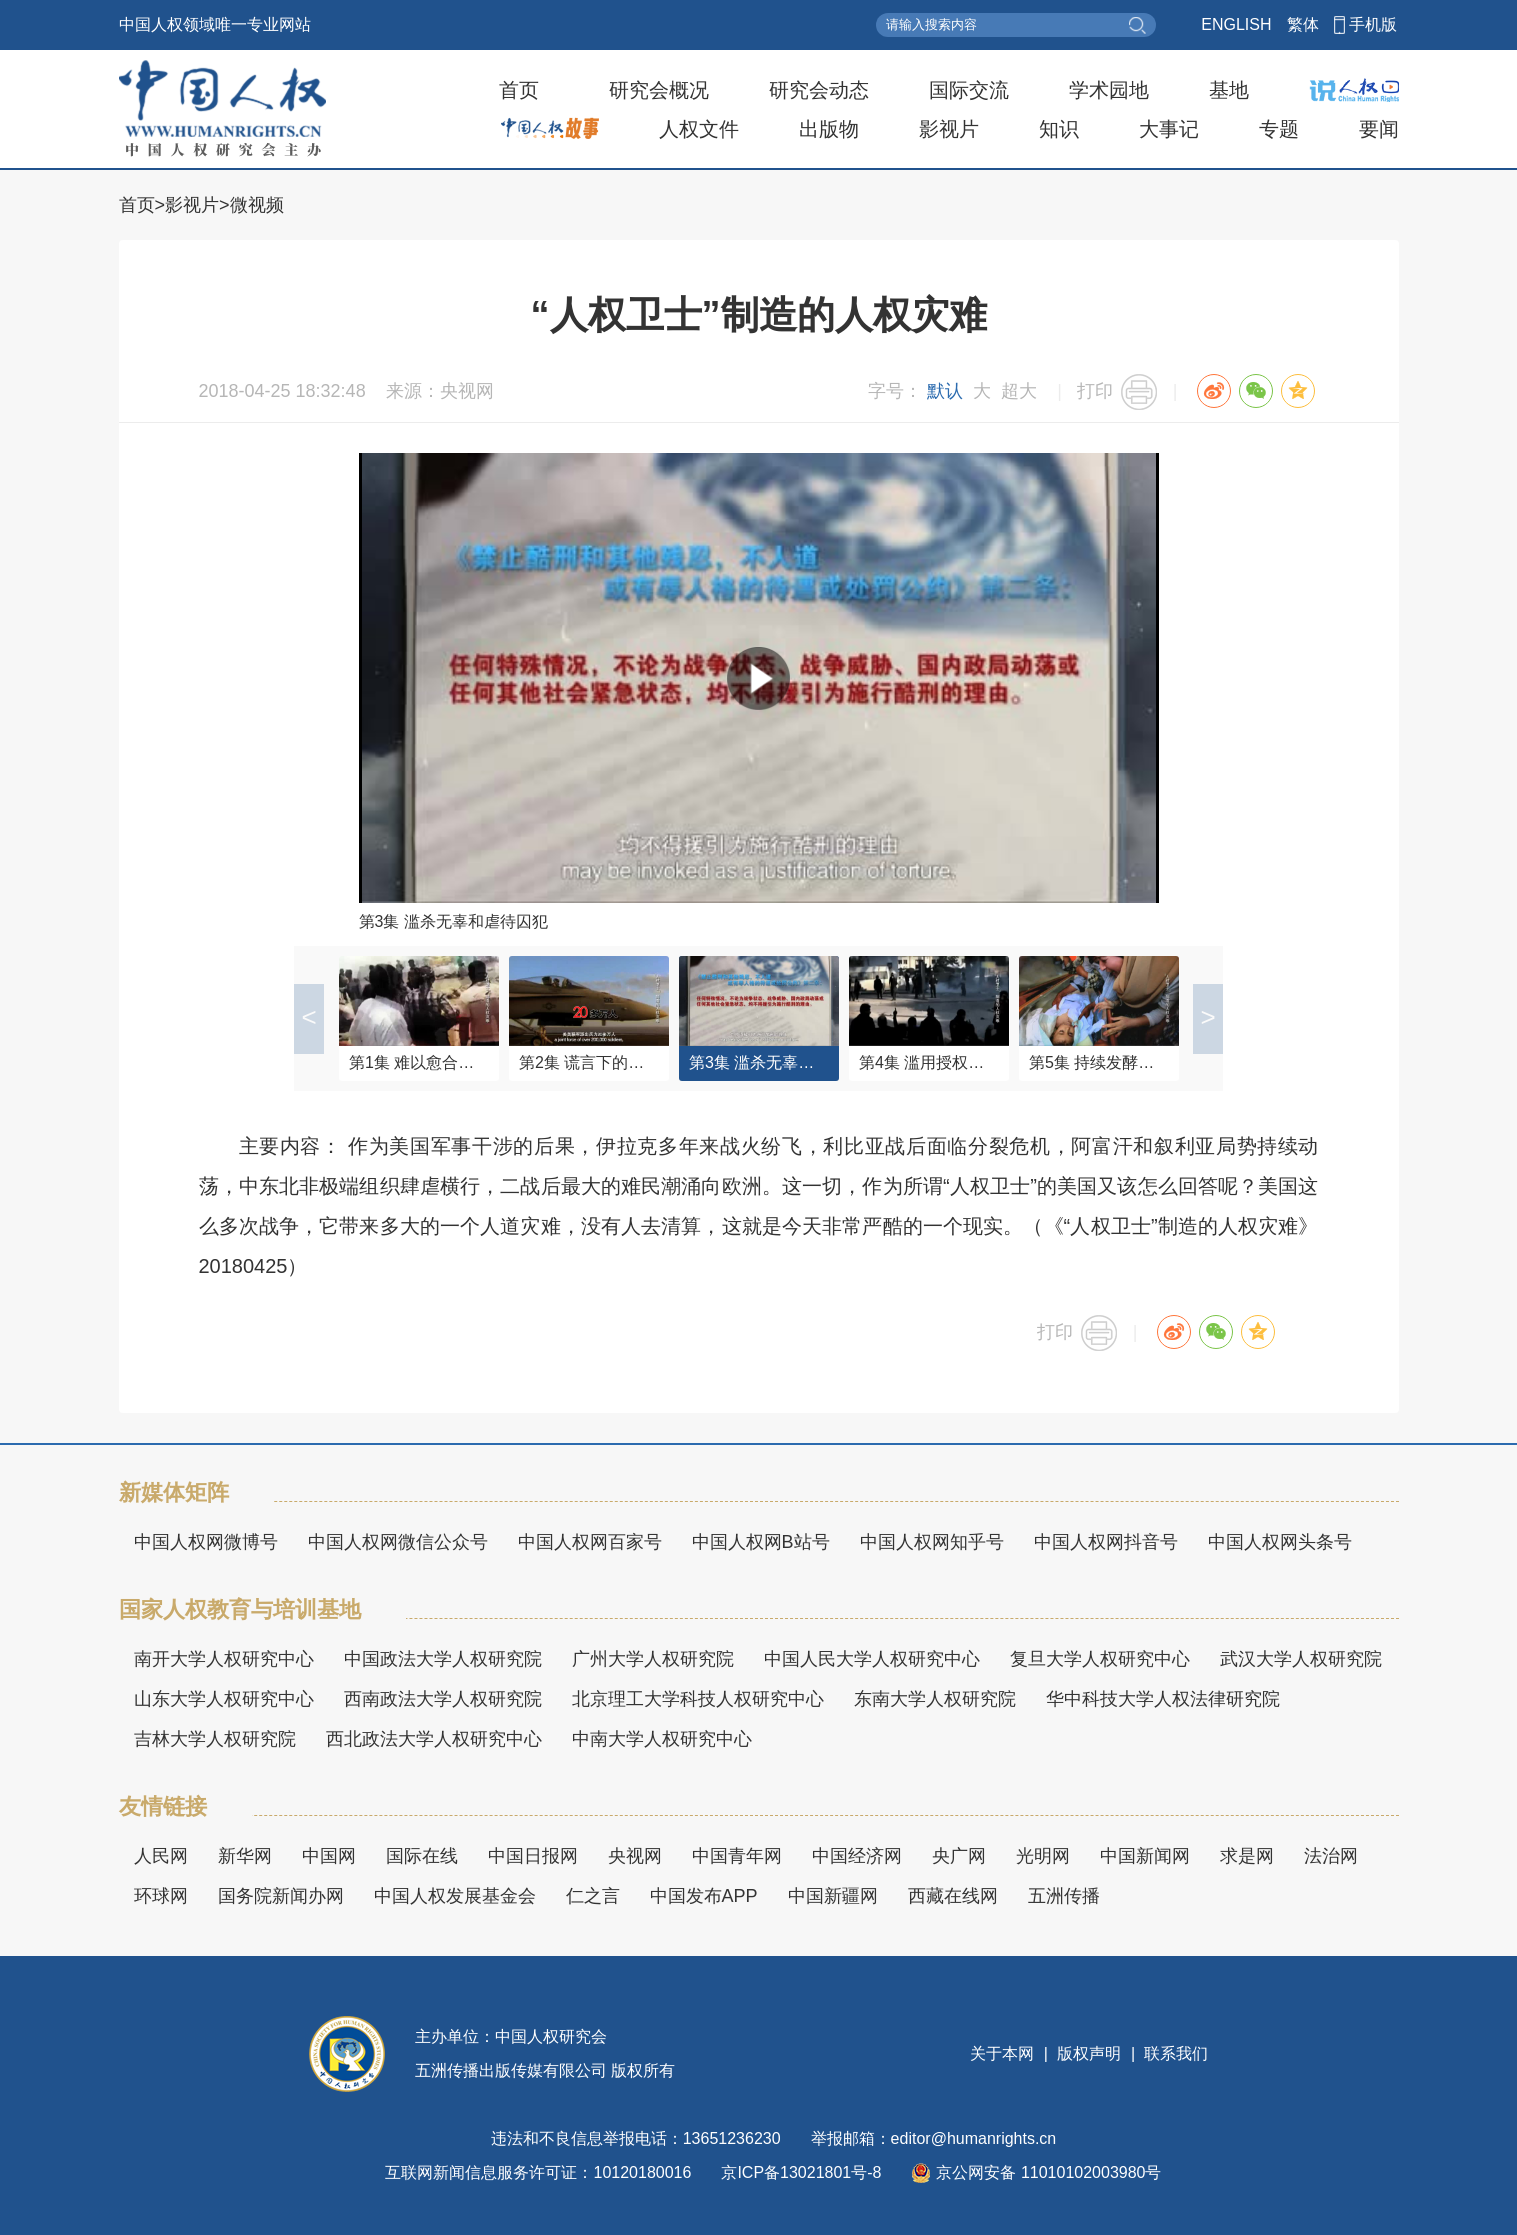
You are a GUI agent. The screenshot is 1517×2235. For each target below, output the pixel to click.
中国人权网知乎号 (932, 1542)
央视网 (635, 1856)
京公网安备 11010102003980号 (1036, 2173)
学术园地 (1109, 90)
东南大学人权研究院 (935, 1699)
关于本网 (1004, 2053)
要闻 (1379, 129)
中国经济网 (857, 1856)
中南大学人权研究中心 (662, 1739)
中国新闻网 (1145, 1856)
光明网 (1043, 1856)
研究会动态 (819, 90)
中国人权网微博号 (206, 1542)
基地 (1229, 90)
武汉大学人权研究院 (1301, 1659)
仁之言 (593, 1896)
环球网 (161, 1896)
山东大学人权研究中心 (224, 1699)
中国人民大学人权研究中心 (872, 1659)
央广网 (959, 1856)
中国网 (329, 1856)
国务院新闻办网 (281, 1896)
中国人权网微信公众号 (398, 1542)
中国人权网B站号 (761, 1542)
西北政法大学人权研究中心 (434, 1739)
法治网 (1331, 1856)
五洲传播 (1064, 1896)
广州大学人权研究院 (653, 1659)
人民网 (161, 1856)
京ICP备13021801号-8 (801, 2172)
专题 (1279, 129)
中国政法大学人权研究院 (443, 1659)
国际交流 (969, 90)
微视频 (257, 205)
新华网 (245, 1856)
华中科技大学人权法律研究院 (1163, 1699)
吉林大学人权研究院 (215, 1739)
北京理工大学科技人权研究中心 (698, 1699)
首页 (519, 90)
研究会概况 (659, 90)
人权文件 (699, 129)
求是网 (1247, 1856)
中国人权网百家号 (590, 1542)
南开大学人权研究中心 (224, 1659)
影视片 (949, 129)
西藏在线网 (953, 1896)
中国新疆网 (833, 1896)
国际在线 (422, 1856)
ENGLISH (1236, 24)
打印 (1095, 391)
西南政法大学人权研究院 (443, 1699)
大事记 (1169, 129)
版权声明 (1089, 2053)
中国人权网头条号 (1280, 1542)
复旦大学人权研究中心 (1100, 1659)
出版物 (829, 129)
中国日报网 (533, 1856)
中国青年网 (737, 1856)
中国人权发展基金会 (455, 1896)
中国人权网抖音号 (1106, 1542)
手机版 (1373, 24)
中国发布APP (704, 1896)
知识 (1059, 129)
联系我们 (1174, 2053)
